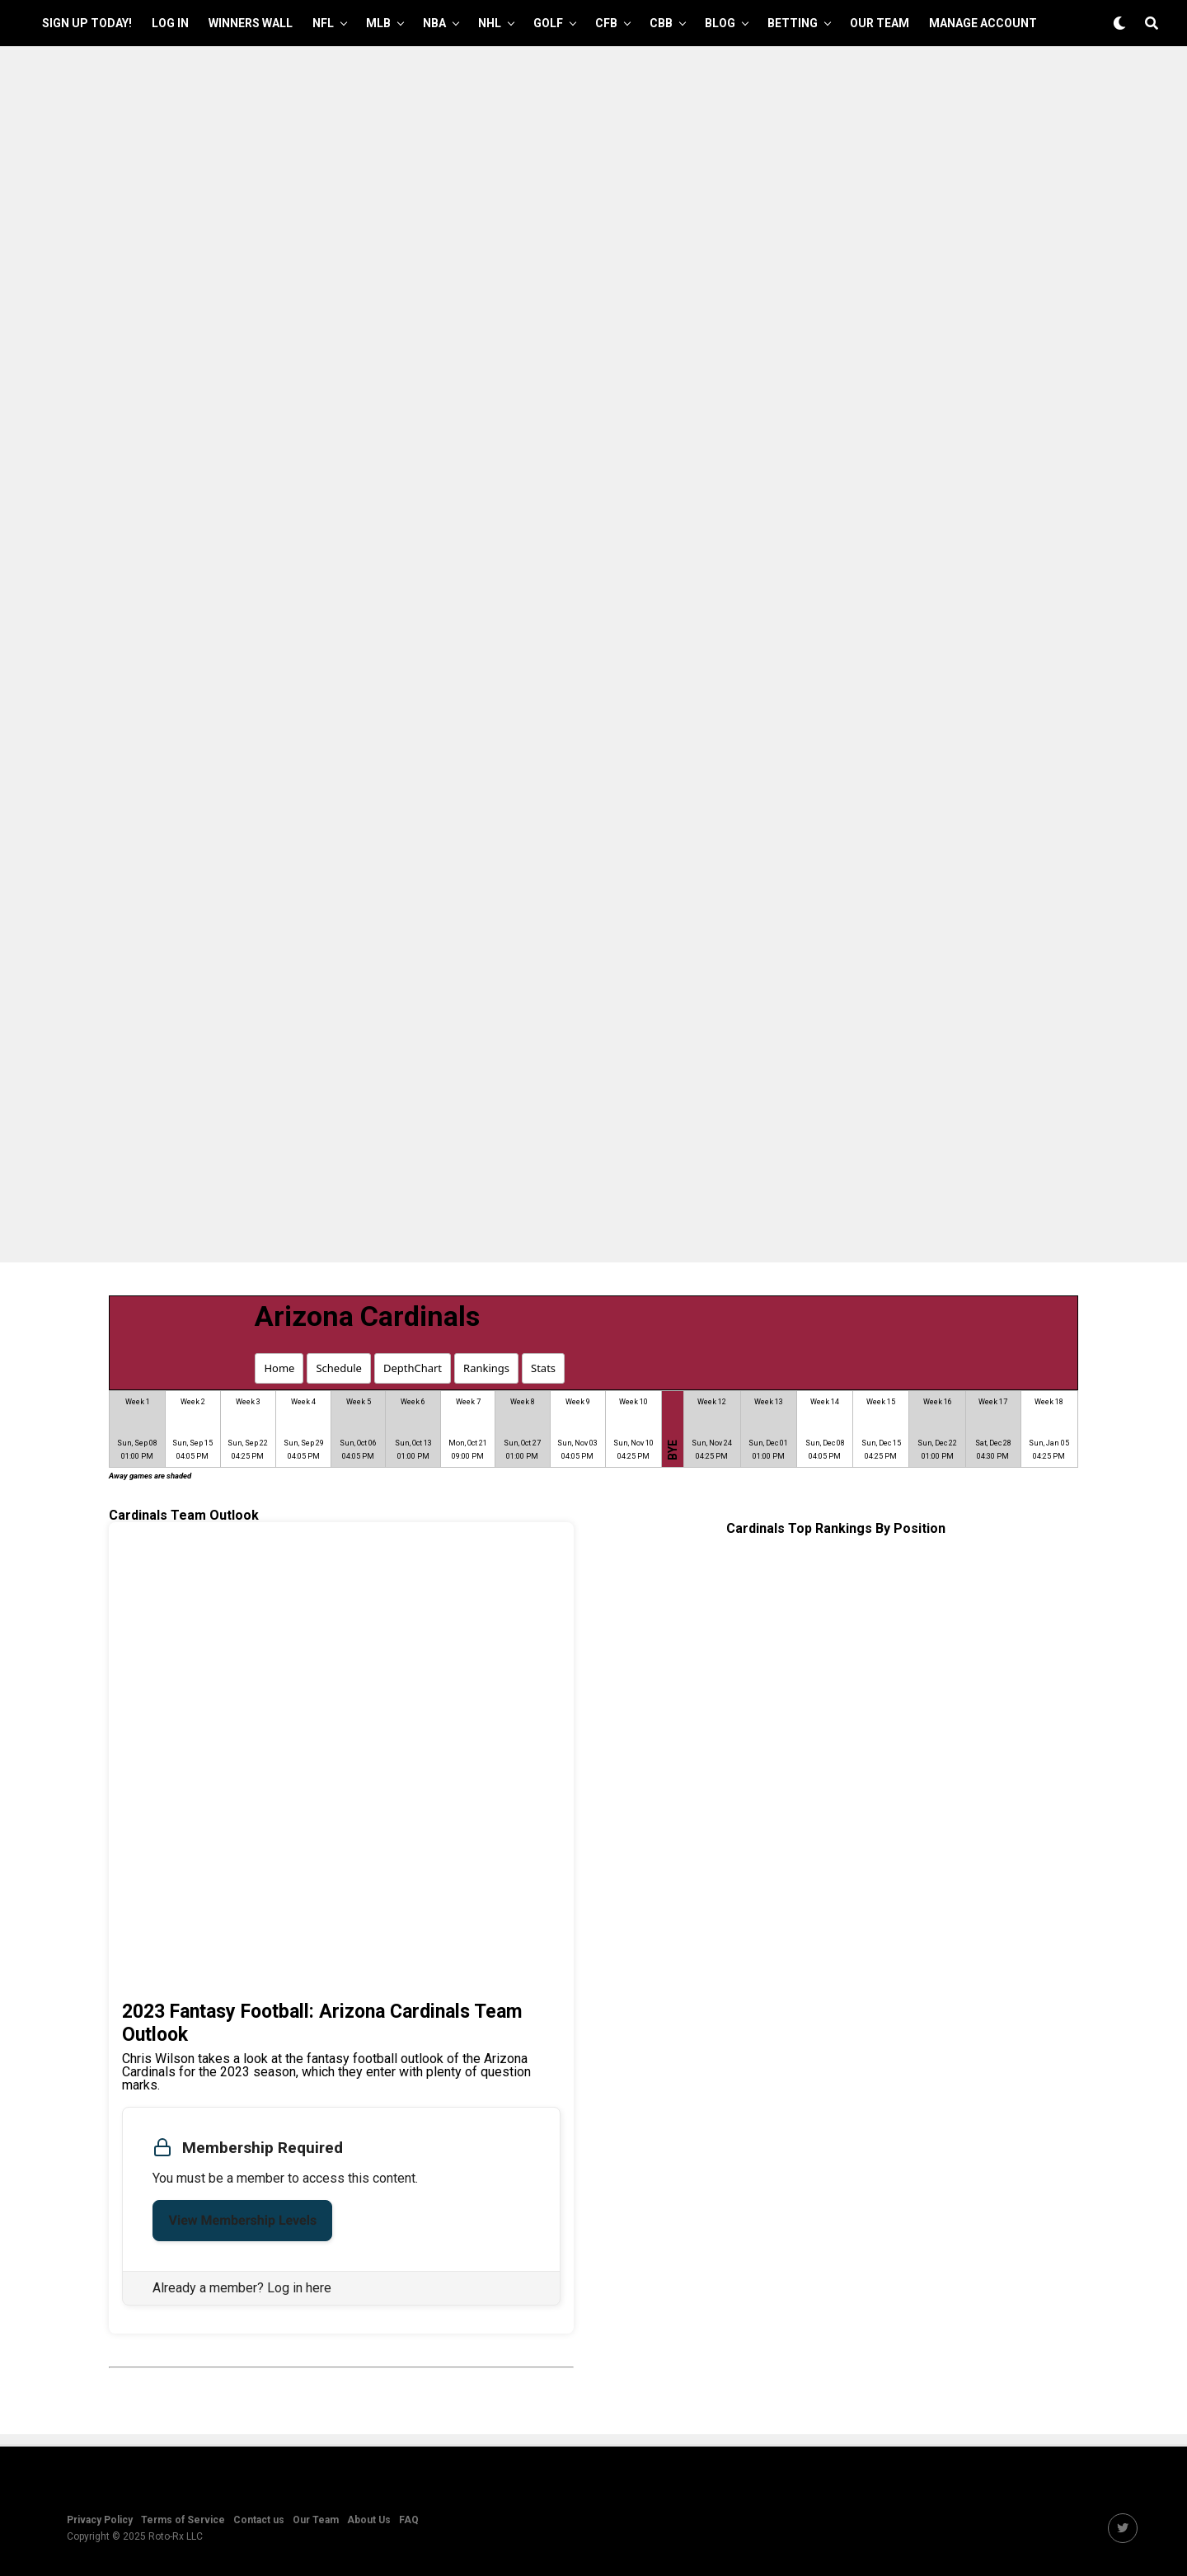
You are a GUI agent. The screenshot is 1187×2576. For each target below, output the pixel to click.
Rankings (486, 1368)
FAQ (409, 2520)
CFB (606, 23)
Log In (170, 23)
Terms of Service (183, 2520)
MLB (378, 23)
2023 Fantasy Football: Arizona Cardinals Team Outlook (322, 2023)
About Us (369, 2520)
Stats (543, 1368)
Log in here (299, 2288)
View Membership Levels (242, 2220)
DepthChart (412, 1368)
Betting (792, 23)
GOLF (548, 23)
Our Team (879, 23)
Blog (720, 23)
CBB (661, 23)
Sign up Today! (87, 23)
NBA (434, 23)
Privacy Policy (100, 2520)
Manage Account (983, 23)
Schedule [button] (338, 1368)
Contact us (258, 2520)
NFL (323, 23)
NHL (489, 23)
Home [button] (279, 1368)
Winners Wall (251, 23)
